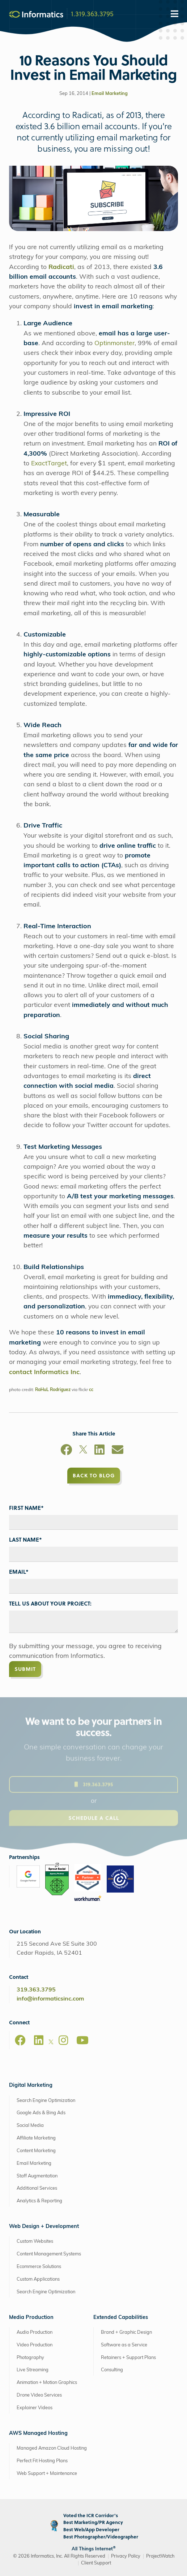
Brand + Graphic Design (126, 2332)
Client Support (96, 2563)
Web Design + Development (44, 2226)
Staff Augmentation (37, 2176)
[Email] (117, 1451)
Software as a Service (124, 2345)
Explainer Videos (34, 2408)
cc (91, 1390)
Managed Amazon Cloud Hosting (52, 2448)
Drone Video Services (39, 2395)
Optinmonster (114, 343)
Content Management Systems (49, 2254)
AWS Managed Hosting (38, 2433)
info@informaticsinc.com (50, 1999)
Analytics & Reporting (39, 2201)
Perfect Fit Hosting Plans (42, 2461)
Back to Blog (94, 1475)
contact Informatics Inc (44, 1372)
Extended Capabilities (120, 2317)
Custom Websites (35, 2241)
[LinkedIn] (99, 1451)
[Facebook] (66, 1451)
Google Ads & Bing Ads (41, 2113)
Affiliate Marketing (36, 2138)
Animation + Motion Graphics (47, 2382)
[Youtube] (82, 2040)
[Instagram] (63, 2040)
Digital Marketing (30, 2085)
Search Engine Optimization (46, 2100)
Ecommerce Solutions (39, 2266)
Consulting (112, 2370)
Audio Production (34, 2332)
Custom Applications (38, 2279)
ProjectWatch (160, 2556)
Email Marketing (110, 93)
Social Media (30, 2125)
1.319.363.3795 (92, 13)
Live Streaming (32, 2370)
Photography (30, 2357)
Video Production (34, 2345)
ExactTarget (49, 464)
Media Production (31, 2317)
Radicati (61, 267)
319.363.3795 (36, 1990)
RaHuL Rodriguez (53, 1390)
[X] (83, 1451)
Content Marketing (36, 2151)
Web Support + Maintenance (47, 2473)
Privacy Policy (125, 2556)
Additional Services (37, 2188)
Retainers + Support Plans (128, 2357)
